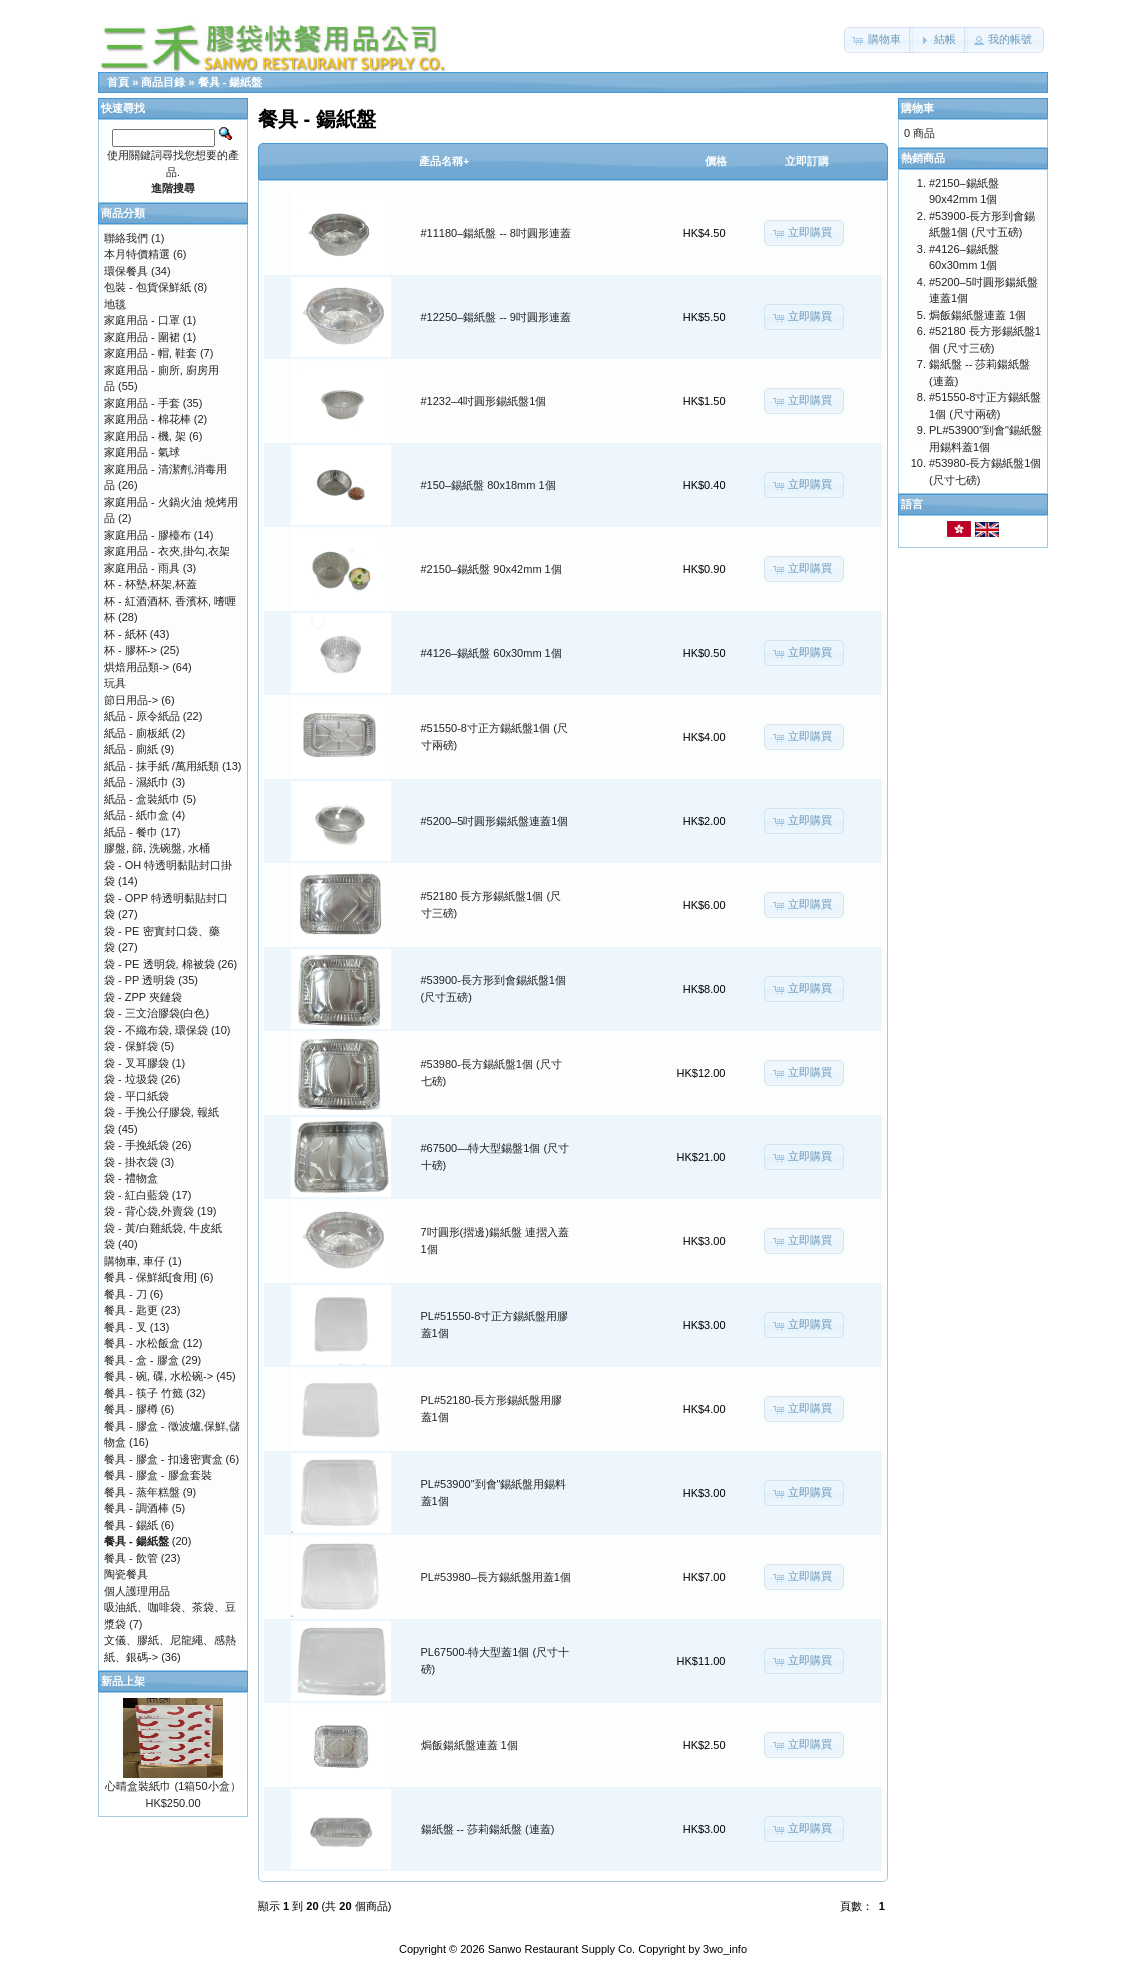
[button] (878, 40)
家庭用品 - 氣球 (142, 452)
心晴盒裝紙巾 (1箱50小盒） (172, 1786)
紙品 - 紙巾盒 (136, 815)
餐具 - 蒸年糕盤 (142, 1492)
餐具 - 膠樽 (131, 1409)
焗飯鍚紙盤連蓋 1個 (469, 1745)
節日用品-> (131, 700)
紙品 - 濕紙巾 (136, 782)
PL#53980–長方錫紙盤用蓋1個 (496, 1577)
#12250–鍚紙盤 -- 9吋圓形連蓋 (496, 317)
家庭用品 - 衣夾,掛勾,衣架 (167, 551)
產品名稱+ (444, 161)
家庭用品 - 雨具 (142, 568)
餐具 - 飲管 (131, 1558)
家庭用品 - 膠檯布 (147, 535)
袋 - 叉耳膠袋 (136, 1063)
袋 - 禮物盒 (131, 1178)
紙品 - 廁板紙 (136, 733)
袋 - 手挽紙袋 (136, 1145)
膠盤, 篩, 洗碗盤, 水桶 (157, 848)
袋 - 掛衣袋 (131, 1162)
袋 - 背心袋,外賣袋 (149, 1211)
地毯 (115, 304)
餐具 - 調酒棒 (136, 1508)
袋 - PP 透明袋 (139, 980)
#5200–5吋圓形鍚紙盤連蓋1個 (495, 821)
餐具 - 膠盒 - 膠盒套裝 (158, 1475)
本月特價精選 (137, 254)
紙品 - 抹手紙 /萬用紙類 (161, 766)
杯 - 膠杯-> (130, 650)
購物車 (917, 108)
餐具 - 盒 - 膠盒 (141, 1360)
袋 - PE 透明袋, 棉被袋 (159, 964)
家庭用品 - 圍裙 (142, 337)
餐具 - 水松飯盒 (142, 1343)
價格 (716, 161)
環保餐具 (126, 271)
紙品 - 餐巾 (131, 832)
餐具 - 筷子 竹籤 (143, 1393)
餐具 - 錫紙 (131, 1525)
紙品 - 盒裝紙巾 (142, 799)
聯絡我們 (126, 238)
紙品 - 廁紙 (131, 749)
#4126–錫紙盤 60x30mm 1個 (491, 653)
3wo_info (725, 1949)
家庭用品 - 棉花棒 (147, 419)
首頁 (118, 82)
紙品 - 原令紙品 (142, 716)
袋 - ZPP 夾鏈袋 (143, 997)
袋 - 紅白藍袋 (136, 1195)
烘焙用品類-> (136, 667)
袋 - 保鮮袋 (131, 1046)
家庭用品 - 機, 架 (145, 436)
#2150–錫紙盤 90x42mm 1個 (491, 569)
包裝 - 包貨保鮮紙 (147, 287)
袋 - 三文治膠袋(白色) (156, 1013)
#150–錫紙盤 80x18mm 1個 (488, 485)
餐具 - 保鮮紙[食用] (150, 1277)
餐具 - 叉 (125, 1327)
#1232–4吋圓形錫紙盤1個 (484, 401)
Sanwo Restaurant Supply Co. (561, 1949)
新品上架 (123, 1681)
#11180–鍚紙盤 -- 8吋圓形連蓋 (496, 233)
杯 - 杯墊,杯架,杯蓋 (150, 584)
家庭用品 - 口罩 (142, 320)
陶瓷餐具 (126, 1574)
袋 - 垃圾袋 (131, 1079)
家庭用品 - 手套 (142, 403)
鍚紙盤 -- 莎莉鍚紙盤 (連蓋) (488, 1829)
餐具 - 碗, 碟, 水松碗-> (158, 1376)
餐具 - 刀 (125, 1294)
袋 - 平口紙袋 (136, 1096)
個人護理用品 (137, 1591)
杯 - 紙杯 (125, 634)
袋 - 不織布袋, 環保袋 (156, 1030)
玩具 (115, 683)
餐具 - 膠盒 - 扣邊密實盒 (163, 1459)
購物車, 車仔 (134, 1261)
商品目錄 (163, 82)
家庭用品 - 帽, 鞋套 (150, 353)
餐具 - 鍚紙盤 (230, 82)
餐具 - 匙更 (131, 1310)
